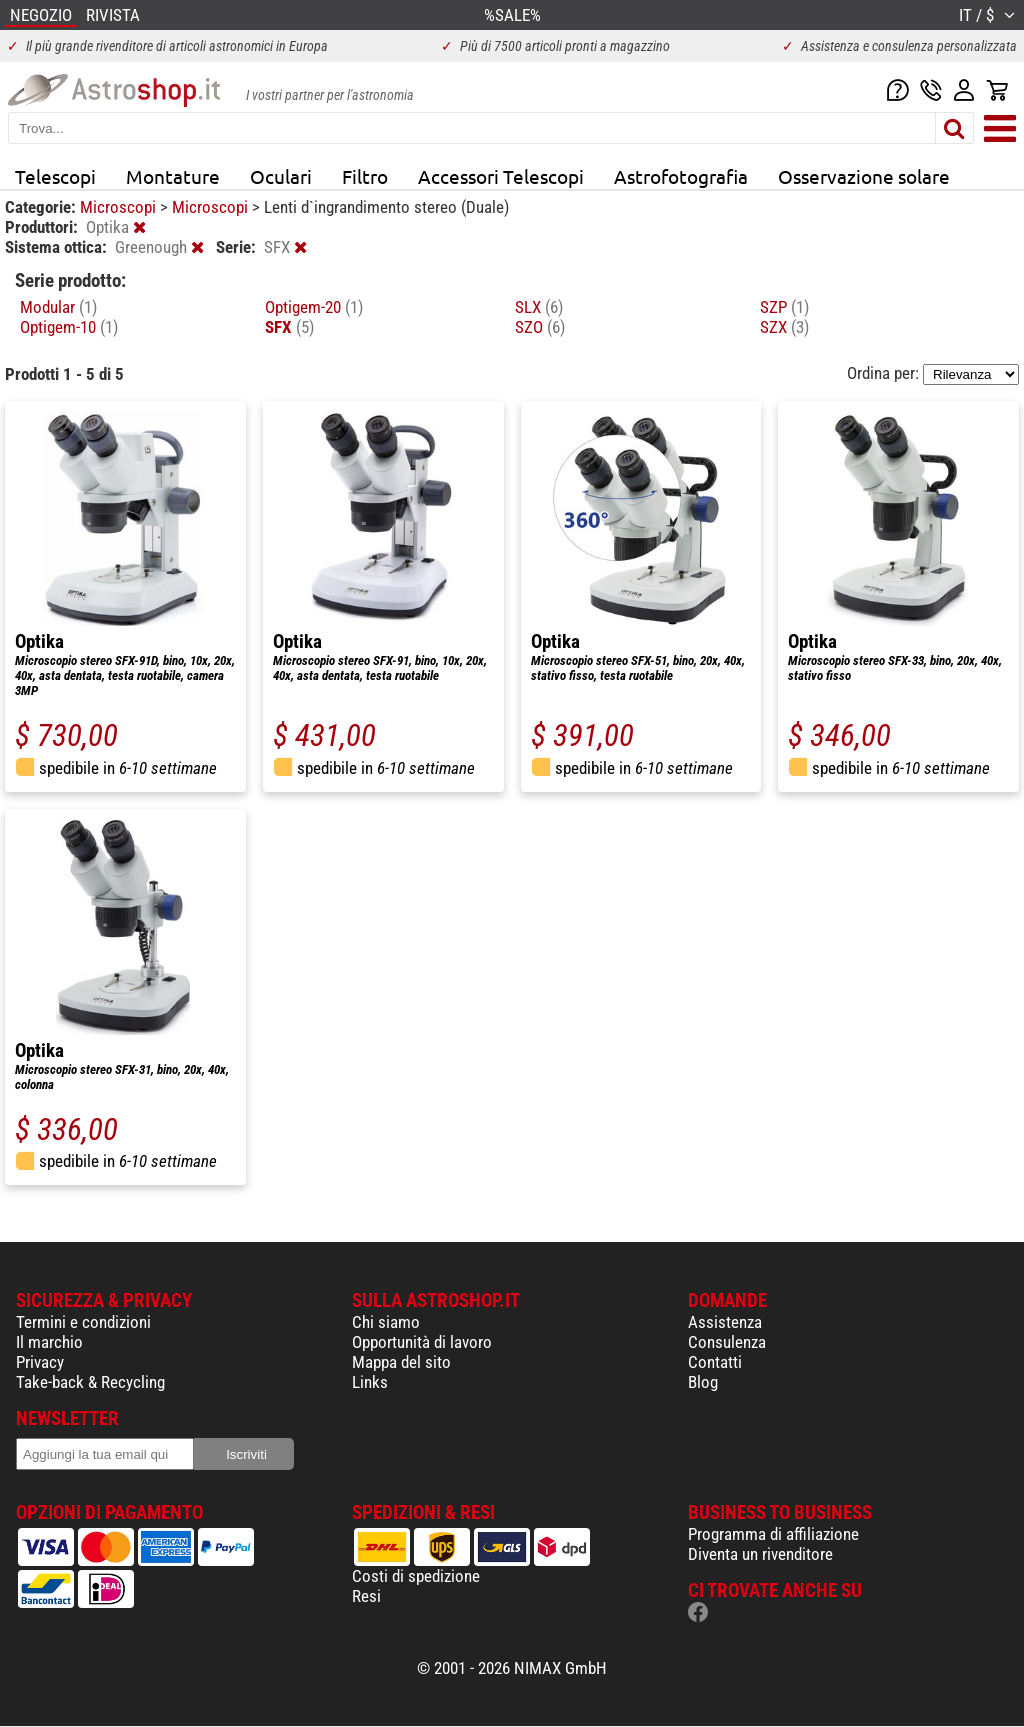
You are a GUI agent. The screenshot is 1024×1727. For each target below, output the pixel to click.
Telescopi (55, 176)
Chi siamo (386, 1322)
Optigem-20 (314, 307)
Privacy (40, 1362)
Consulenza (727, 1342)
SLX (539, 307)
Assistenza (725, 1322)
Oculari (281, 176)
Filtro (365, 176)
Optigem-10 (69, 327)
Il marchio (49, 1342)
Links (370, 1382)
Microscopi (120, 207)
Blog (703, 1382)
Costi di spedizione (416, 1576)
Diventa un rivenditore (760, 1554)
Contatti (715, 1362)
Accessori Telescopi (501, 176)
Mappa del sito (401, 1362)
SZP (784, 307)
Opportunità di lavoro (422, 1342)
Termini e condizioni (83, 1322)
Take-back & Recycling (90, 1382)
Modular (58, 307)
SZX (784, 327)
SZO (540, 327)
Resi (366, 1596)
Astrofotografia (681, 176)
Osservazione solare (864, 176)
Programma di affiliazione (773, 1534)
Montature (173, 176)
